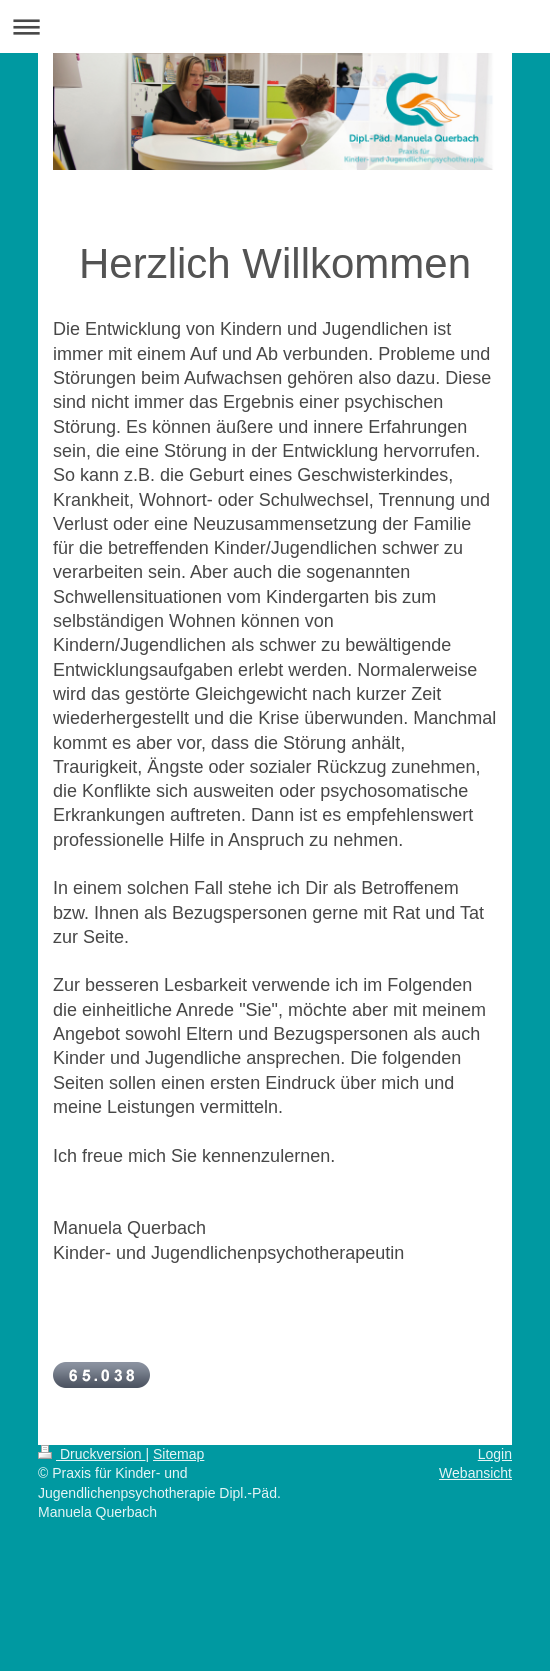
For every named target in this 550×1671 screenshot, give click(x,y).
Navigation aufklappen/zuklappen (275, 26)
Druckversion (91, 1454)
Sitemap (178, 1454)
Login (495, 1454)
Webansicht (475, 1473)
